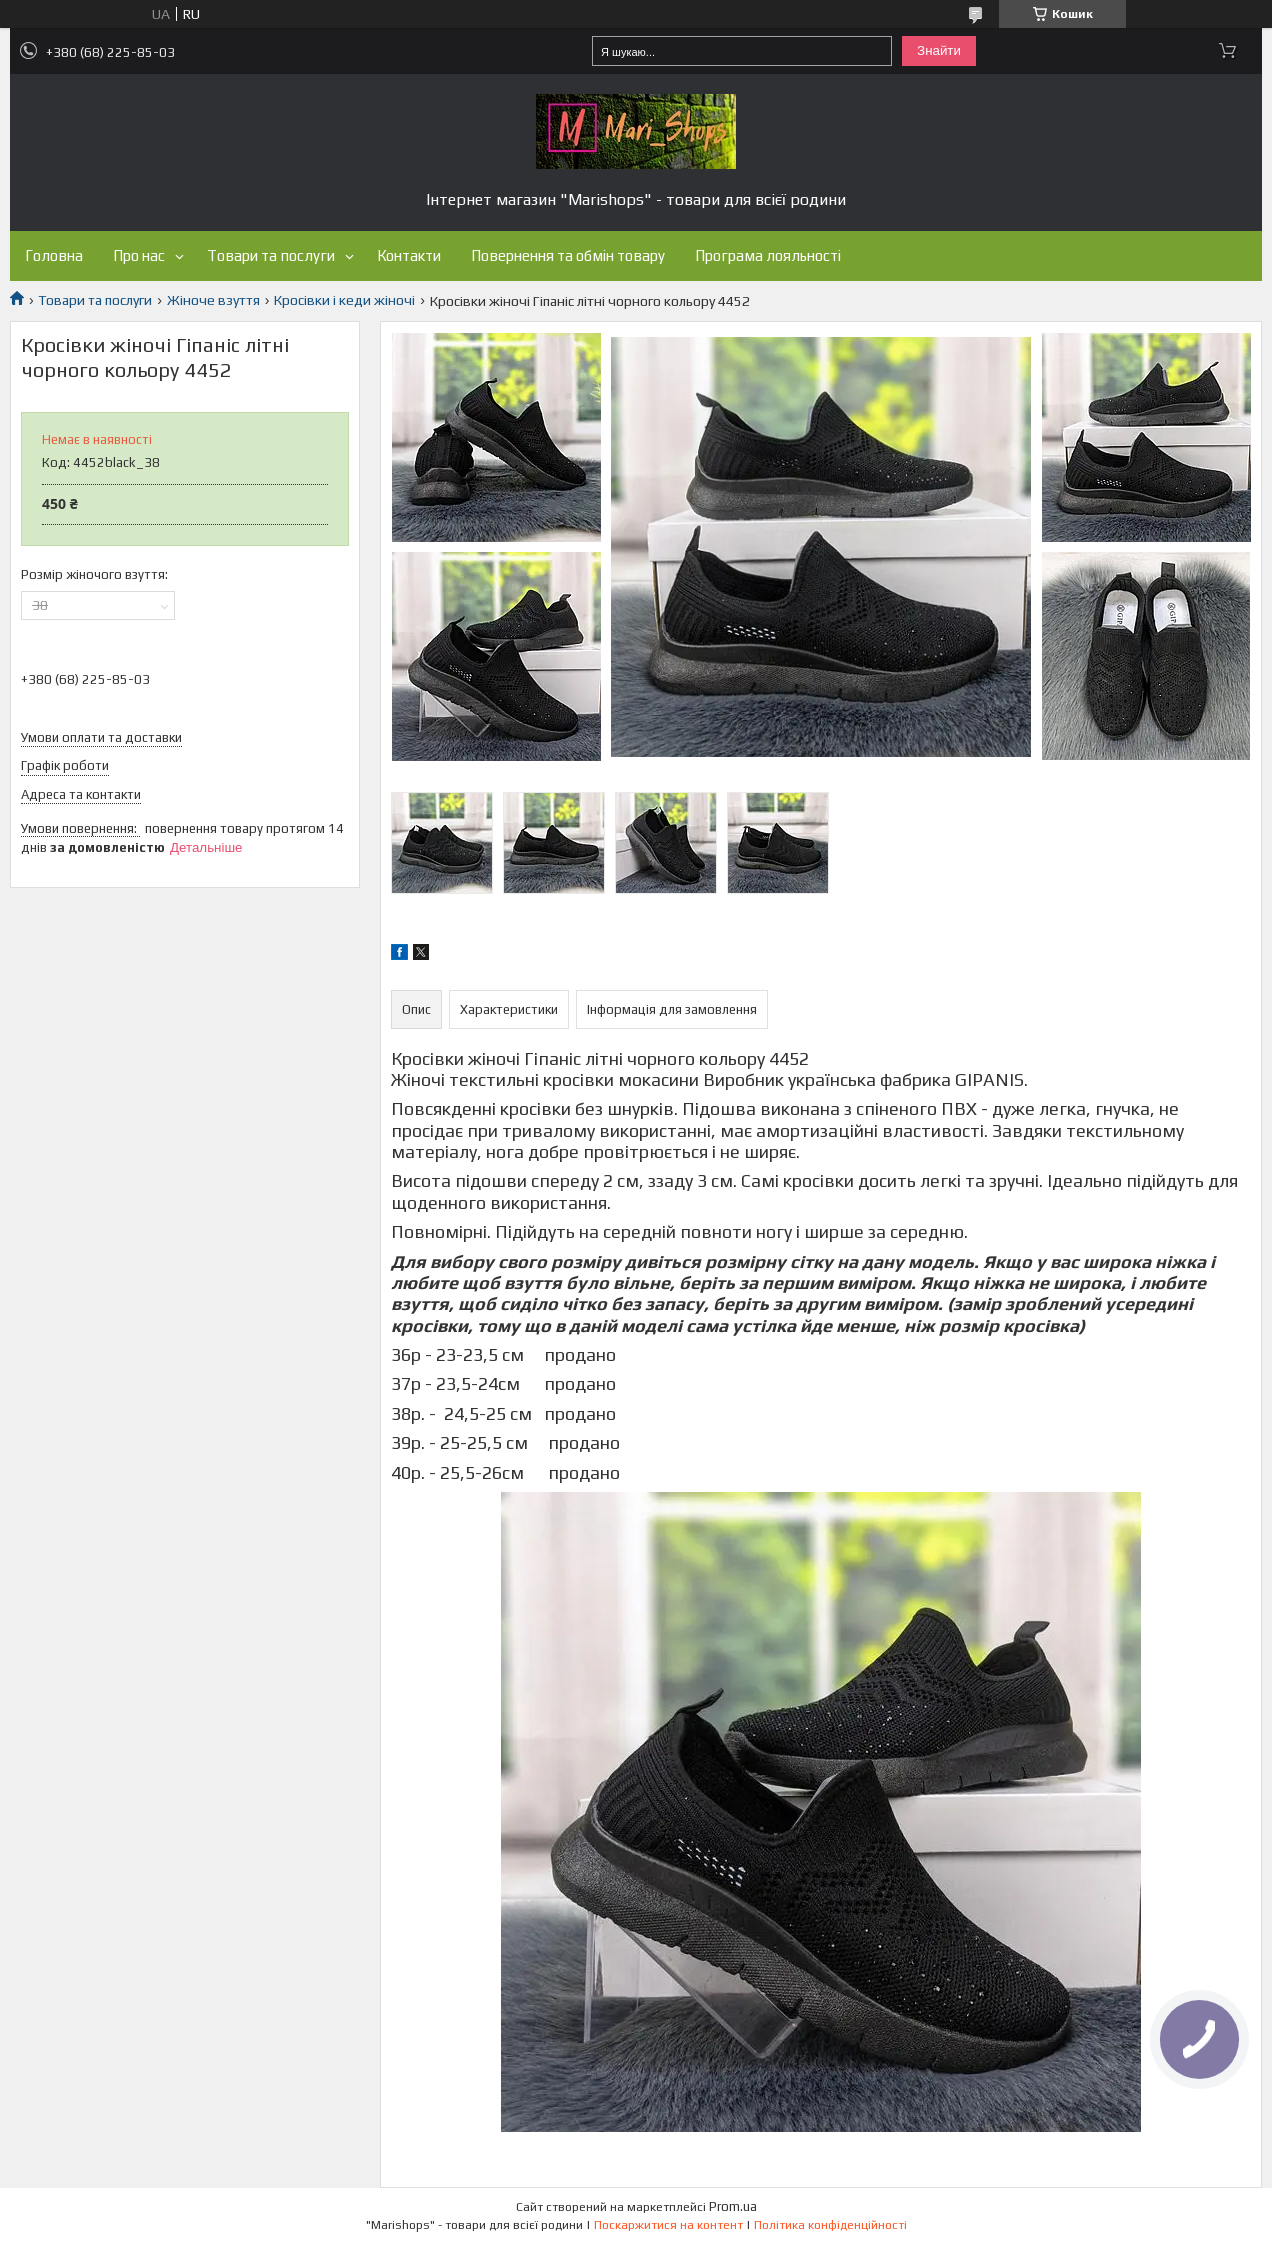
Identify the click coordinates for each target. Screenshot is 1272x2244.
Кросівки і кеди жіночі (344, 300)
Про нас (139, 255)
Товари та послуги (271, 255)
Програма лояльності (768, 255)
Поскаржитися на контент (668, 2225)
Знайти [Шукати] (939, 50)
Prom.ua (733, 2206)
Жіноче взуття (213, 300)
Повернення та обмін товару (568, 255)
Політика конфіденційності (830, 2225)
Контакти (409, 255)
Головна (54, 255)
